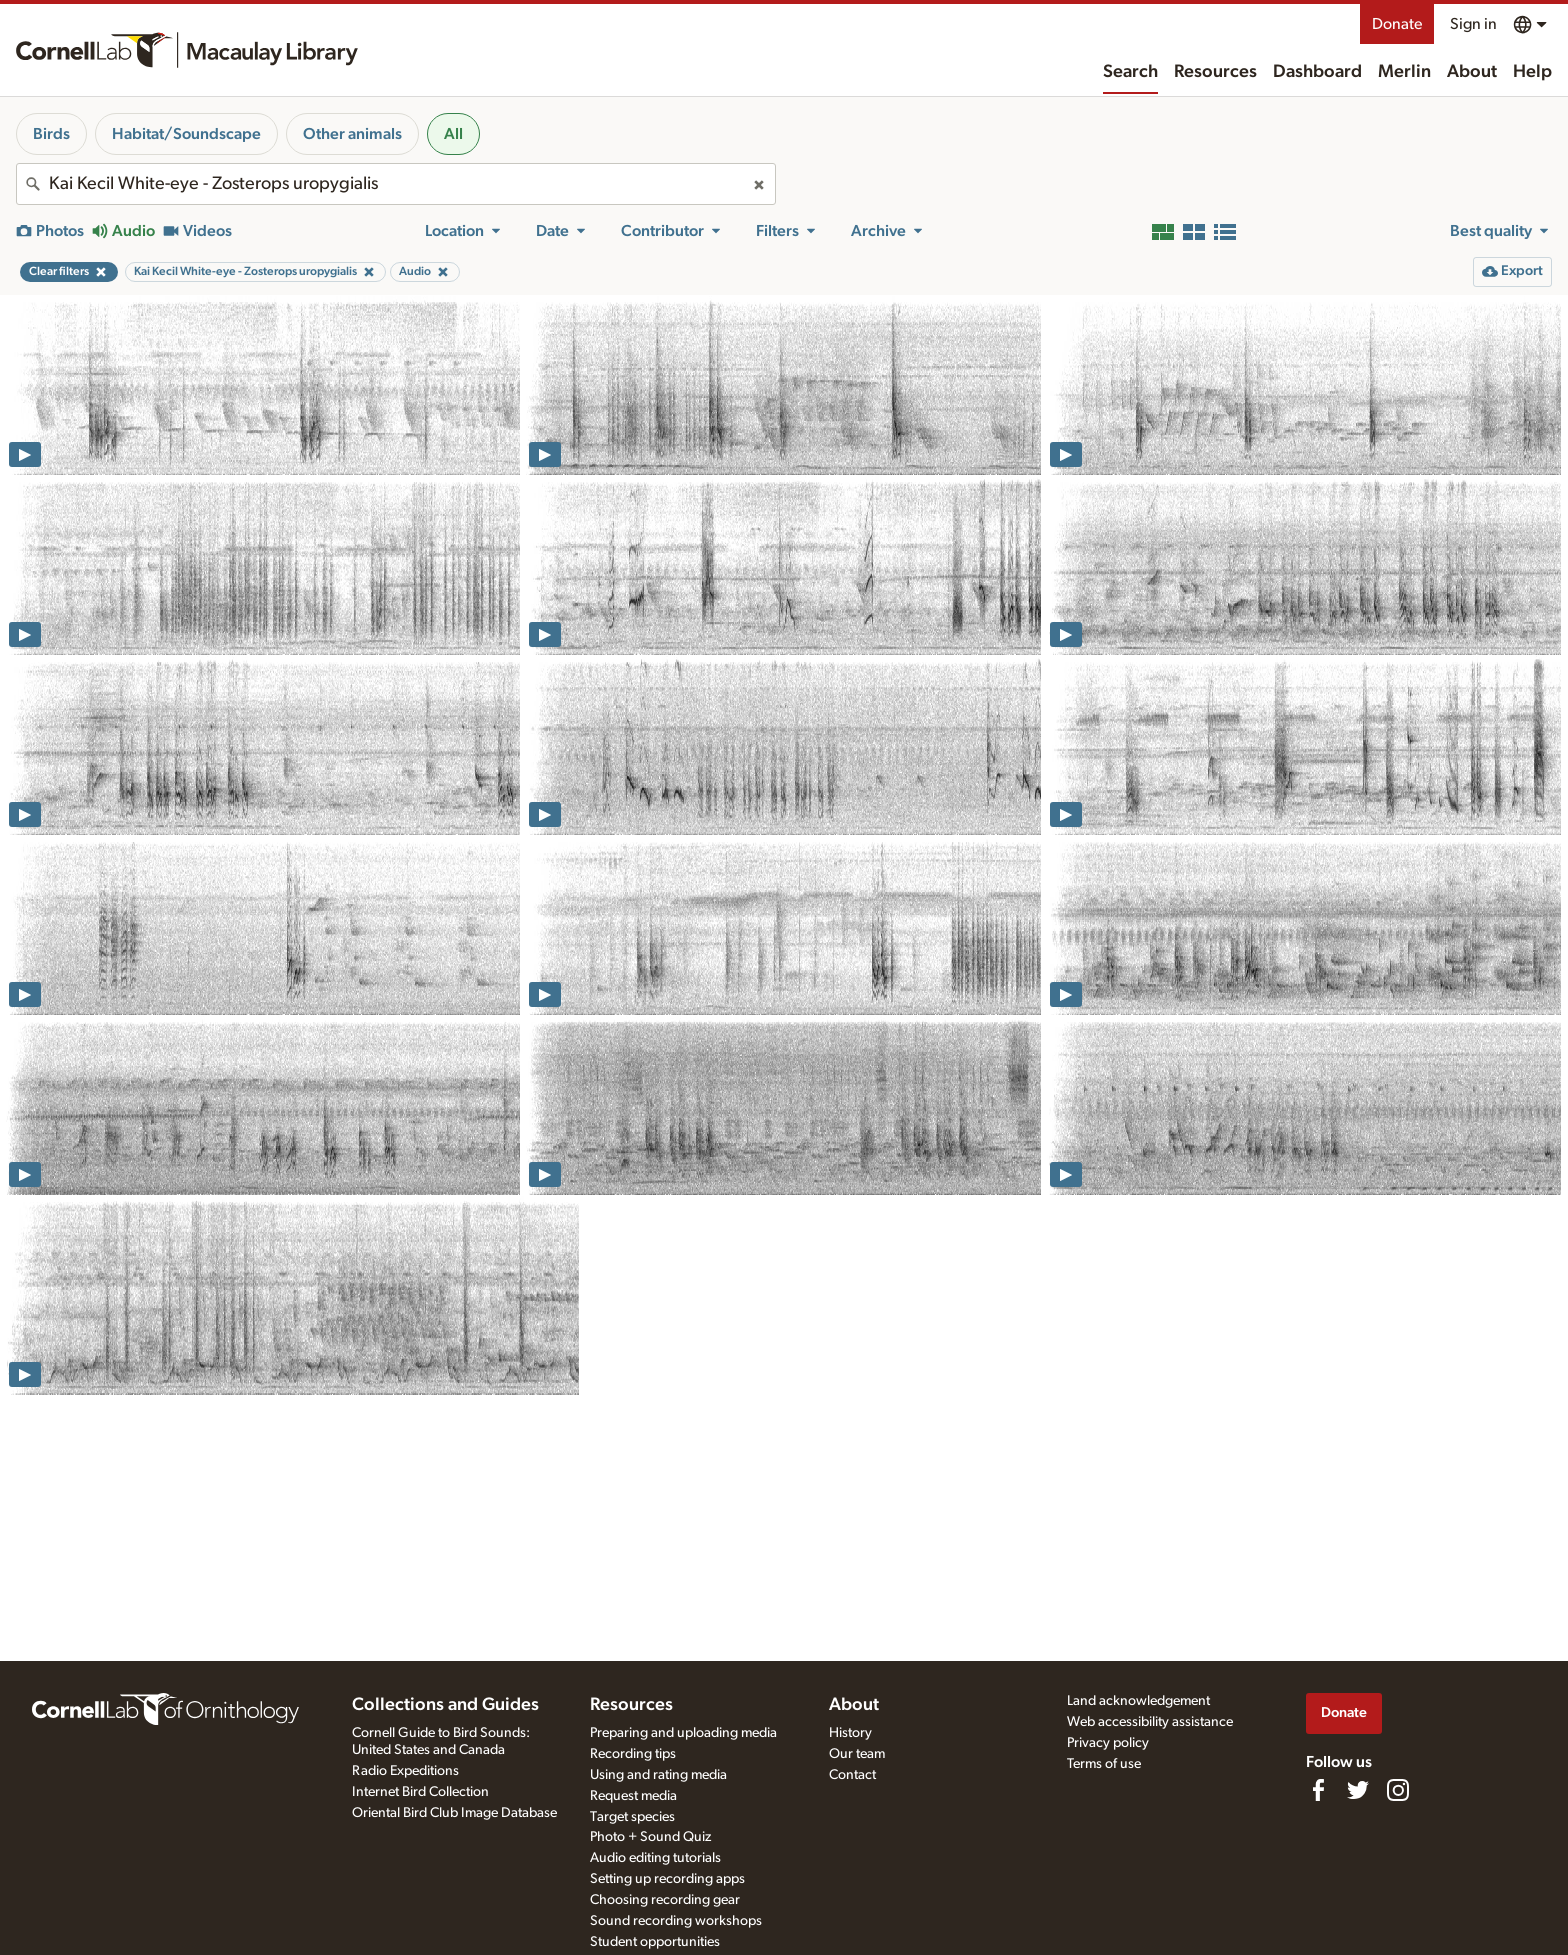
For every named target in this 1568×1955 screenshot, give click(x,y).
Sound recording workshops (676, 1921)
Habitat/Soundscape (186, 134)
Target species (632, 1817)
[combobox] (396, 184)
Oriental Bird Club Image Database (454, 1813)
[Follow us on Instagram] (1398, 1790)
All (453, 134)
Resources (1215, 72)
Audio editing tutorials (655, 1858)
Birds (51, 134)
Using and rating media (658, 1775)
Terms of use (1104, 1764)
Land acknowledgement (1138, 1701)
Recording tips (633, 1754)
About (1472, 72)
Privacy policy (1108, 1743)
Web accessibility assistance (1150, 1722)
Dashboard (1317, 72)
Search (1130, 72)
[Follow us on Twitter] (1358, 1790)
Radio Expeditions (405, 1771)
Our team (857, 1754)
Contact (852, 1775)
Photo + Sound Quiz (650, 1837)
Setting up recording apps (667, 1879)
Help (1532, 72)
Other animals (352, 134)
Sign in (1473, 24)
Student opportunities (655, 1942)
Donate (1397, 24)
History (850, 1733)
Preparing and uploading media (683, 1733)
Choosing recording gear (665, 1900)
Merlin (1404, 72)
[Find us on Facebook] (1318, 1790)
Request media (633, 1796)
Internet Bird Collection (420, 1792)
